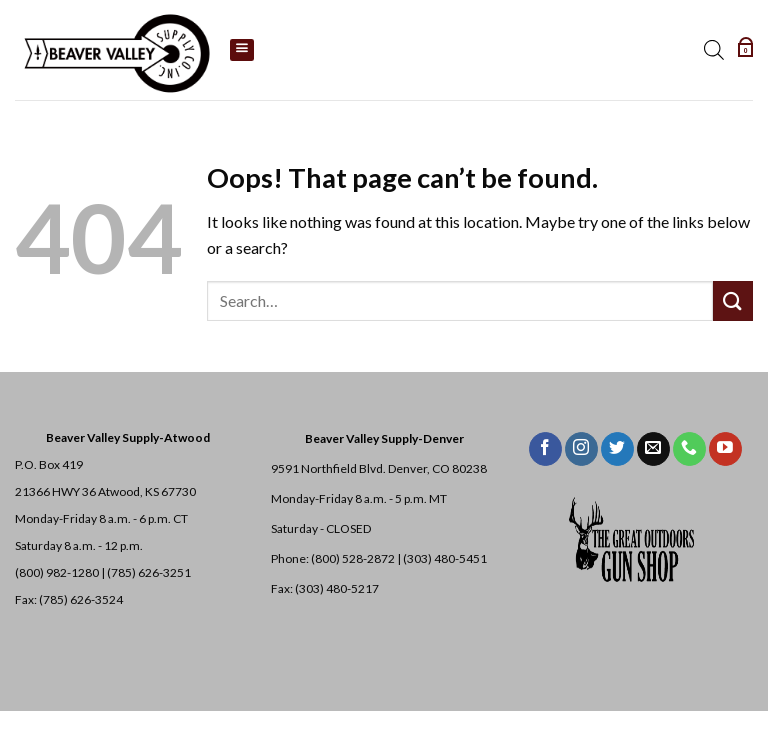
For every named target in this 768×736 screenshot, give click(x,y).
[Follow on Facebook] (545, 449)
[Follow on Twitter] (617, 449)
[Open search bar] (717, 50)
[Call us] (689, 449)
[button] (747, 50)
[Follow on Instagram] (581, 449)
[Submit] (733, 300)
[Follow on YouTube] (725, 449)
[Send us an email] (653, 449)
